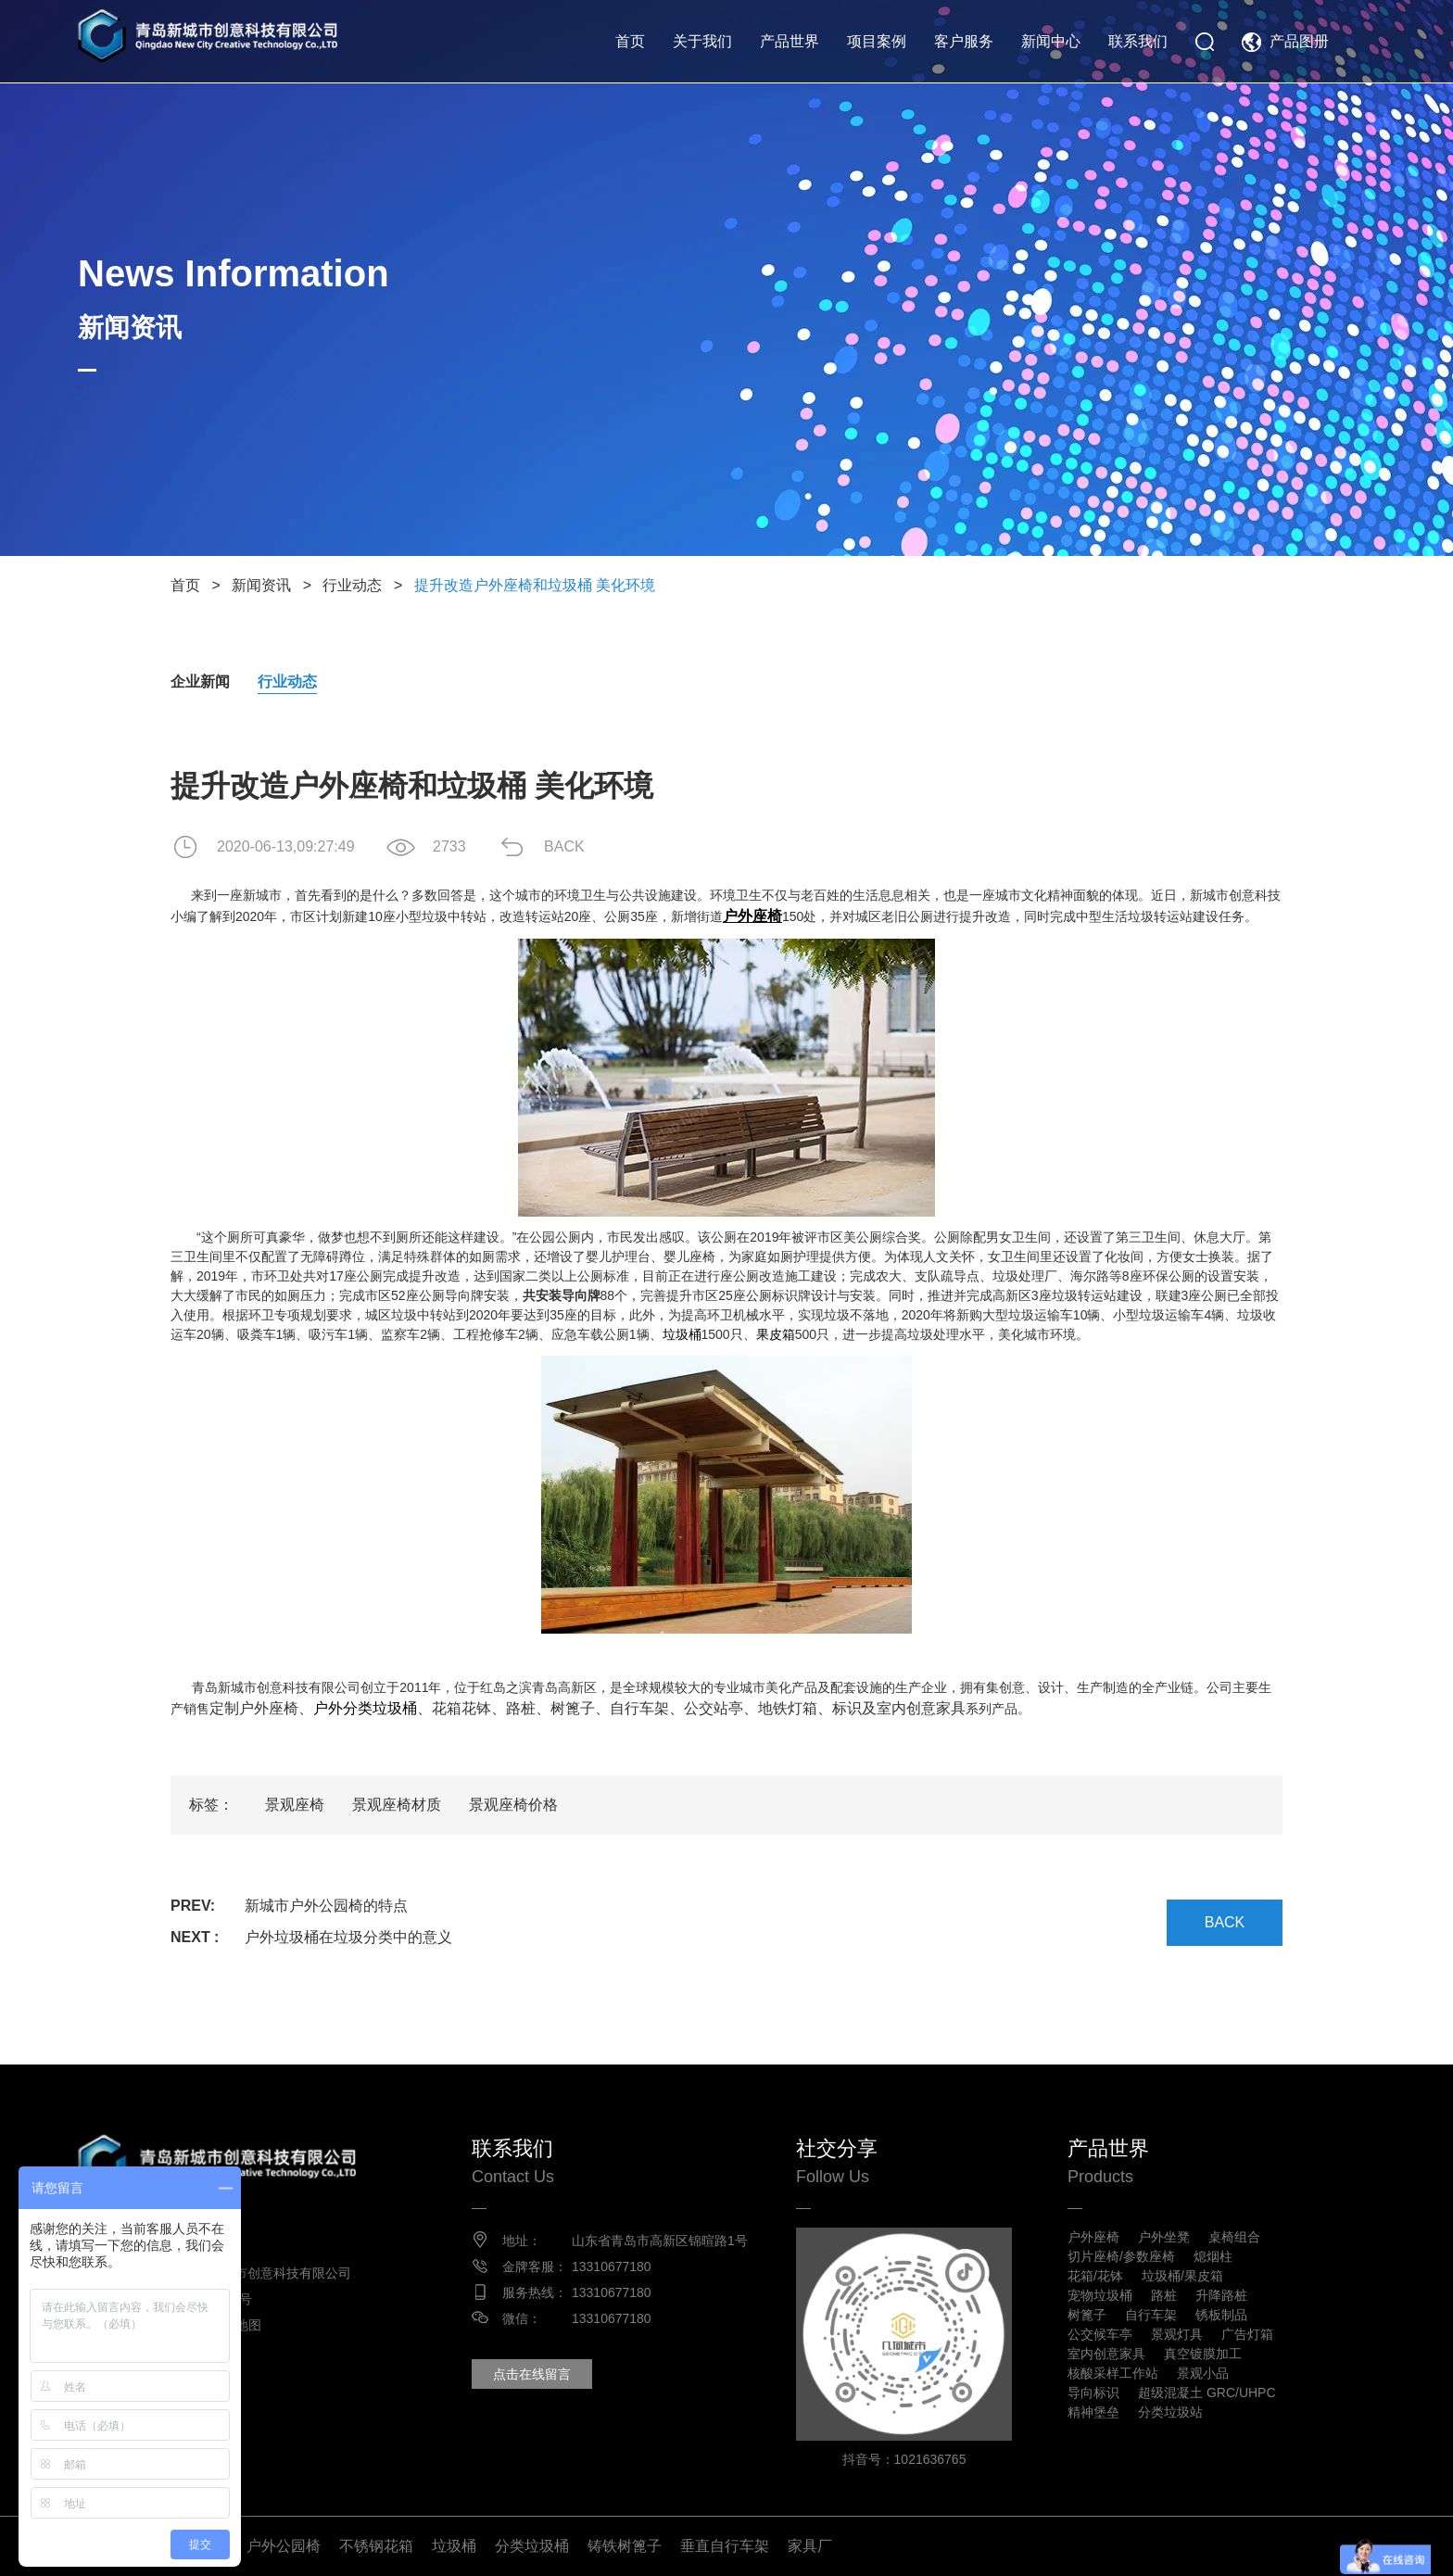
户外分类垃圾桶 (365, 1708)
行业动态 (352, 585)
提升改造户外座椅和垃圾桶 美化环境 (534, 585)
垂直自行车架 (724, 2546)
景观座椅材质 (396, 1804)
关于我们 (702, 41)
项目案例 (876, 41)
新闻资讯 (261, 585)
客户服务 (963, 41)
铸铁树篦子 (625, 2546)
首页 (630, 41)
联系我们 (1138, 41)
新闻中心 (1050, 41)
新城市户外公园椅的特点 (326, 1905)
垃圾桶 (682, 1334)
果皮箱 (775, 1334)
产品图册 (1299, 41)
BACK (564, 846)
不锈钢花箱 (376, 2546)
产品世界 (789, 41)
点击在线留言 (532, 2374)
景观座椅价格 (513, 1804)
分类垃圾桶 (532, 2546)
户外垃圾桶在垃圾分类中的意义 (348, 1937)
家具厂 (810, 2546)
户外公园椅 (283, 2546)
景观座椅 (294, 1804)
